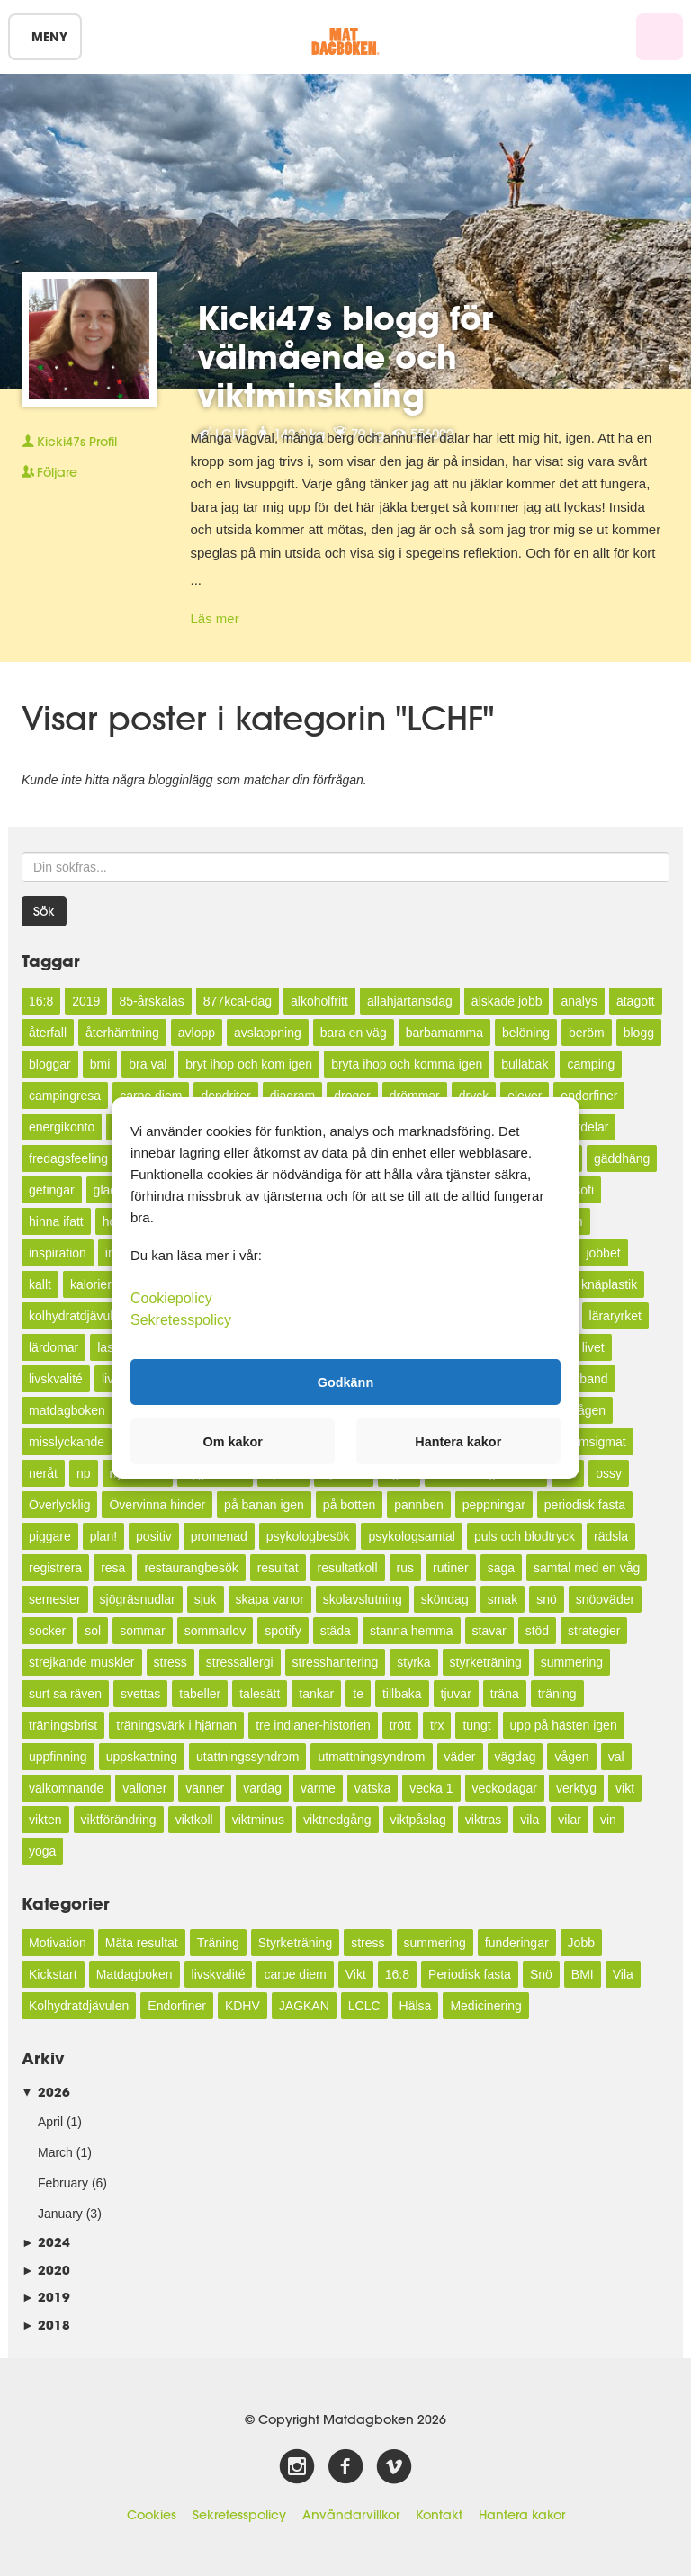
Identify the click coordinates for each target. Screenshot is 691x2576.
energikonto (61, 1127)
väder (460, 1756)
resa (113, 1568)
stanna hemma (411, 1630)
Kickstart (53, 1974)
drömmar (415, 1095)
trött (400, 1725)
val (616, 1756)
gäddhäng (622, 1158)
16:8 (41, 1001)
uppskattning (141, 1756)
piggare (50, 1536)
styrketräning (486, 1662)
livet (593, 1347)
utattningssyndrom (247, 1756)
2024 (46, 2241)
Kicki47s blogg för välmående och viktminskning (345, 356)
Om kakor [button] (233, 1442)
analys (579, 1001)
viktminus (258, 1819)
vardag (262, 1788)
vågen (571, 1756)
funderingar (517, 1943)
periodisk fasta (584, 1505)
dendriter (225, 1095)
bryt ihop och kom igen (248, 1064)
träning (557, 1693)
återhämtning (122, 1032)
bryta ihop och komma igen (406, 1064)
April (50, 2122)
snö (546, 1599)
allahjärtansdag (410, 1001)
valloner (144, 1788)
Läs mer (215, 618)
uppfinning (58, 1756)
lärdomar (53, 1347)
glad (105, 1190)
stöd (537, 1630)
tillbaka (402, 1693)
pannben (419, 1505)
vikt (624, 1788)
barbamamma (444, 1032)
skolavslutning (362, 1599)
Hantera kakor (522, 2515)
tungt (476, 1725)
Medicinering (485, 2006)
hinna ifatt (56, 1221)
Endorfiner (177, 2006)
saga (501, 1568)
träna (504, 1693)
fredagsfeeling (68, 1158)
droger (352, 1095)
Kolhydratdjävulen (79, 2006)
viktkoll (194, 1819)
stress (170, 1662)
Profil (69, 442)
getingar (52, 1190)
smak (502, 1599)
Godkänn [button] (345, 1381)
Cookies (151, 2515)
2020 (46, 2269)
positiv (154, 1536)
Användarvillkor (350, 2515)
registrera (55, 1568)
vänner (204, 1788)
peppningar (493, 1505)
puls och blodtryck (524, 1536)
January (60, 2213)
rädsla (611, 1536)
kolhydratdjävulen (78, 1316)
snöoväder (605, 1599)
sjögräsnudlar (137, 1599)
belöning (526, 1032)
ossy (609, 1473)
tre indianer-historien (313, 1725)
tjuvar (456, 1693)
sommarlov (215, 1630)
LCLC (364, 2006)
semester (55, 1599)
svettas (140, 1693)
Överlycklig (59, 1505)
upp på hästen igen (563, 1725)
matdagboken (67, 1410)
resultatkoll (348, 1568)
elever (524, 1095)
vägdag (515, 1756)
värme (318, 1788)
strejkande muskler (82, 1662)
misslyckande (66, 1442)
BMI (582, 1974)
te (358, 1693)
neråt (43, 1473)
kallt (40, 1284)
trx (437, 1725)
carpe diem (151, 1095)
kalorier (91, 1284)
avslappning (267, 1032)
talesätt (259, 1693)
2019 (86, 1001)
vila (529, 1819)
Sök (44, 911)
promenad (219, 1536)
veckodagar (504, 1788)
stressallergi (240, 1662)
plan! (103, 1536)
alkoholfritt (319, 1001)
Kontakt (439, 2515)
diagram (293, 1095)
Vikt (356, 1974)
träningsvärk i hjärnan (176, 1725)
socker (47, 1630)
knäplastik (609, 1284)
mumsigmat (593, 1442)
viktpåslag (418, 1819)
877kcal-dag (237, 1001)
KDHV (242, 2006)
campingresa (65, 1095)
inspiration (57, 1253)
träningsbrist (63, 1725)
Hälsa (415, 2006)
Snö (541, 1974)
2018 (46, 2324)
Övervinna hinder (157, 1505)
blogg (639, 1032)
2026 (46, 2091)
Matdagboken (134, 1974)
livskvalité (56, 1379)
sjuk (205, 1599)
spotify (283, 1630)
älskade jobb (507, 1001)
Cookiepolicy (171, 1298)
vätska (372, 1788)
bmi (100, 1064)
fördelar (587, 1127)
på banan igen (264, 1505)
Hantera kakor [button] (458, 1442)
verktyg (576, 1788)
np (83, 1473)
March (55, 2152)
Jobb (581, 1943)
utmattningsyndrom (371, 1756)
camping (591, 1064)
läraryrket (615, 1316)
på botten (349, 1505)
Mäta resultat (141, 1943)
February (63, 2183)
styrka (413, 1662)
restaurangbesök (191, 1568)
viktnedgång (337, 1819)
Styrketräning (295, 1943)
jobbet (603, 1253)
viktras (483, 1819)
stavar (489, 1630)
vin (608, 1819)
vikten (45, 1819)
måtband (583, 1379)
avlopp (196, 1032)
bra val (147, 1064)
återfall (48, 1032)
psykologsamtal (411, 1536)
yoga (42, 1851)
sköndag (445, 1599)
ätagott (635, 1001)
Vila (623, 1974)
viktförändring (119, 1819)
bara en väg (353, 1032)
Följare (49, 472)
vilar (569, 1819)
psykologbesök (308, 1536)
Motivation (57, 1943)
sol (93, 1630)
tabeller (199, 1693)
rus (405, 1568)
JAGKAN (304, 2006)
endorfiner (589, 1095)
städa (335, 1630)
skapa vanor (270, 1599)
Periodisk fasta (469, 1974)
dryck (474, 1095)
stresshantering (335, 1662)
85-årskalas (151, 1001)
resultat (278, 1568)
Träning (218, 1943)
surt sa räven (65, 1693)
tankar (316, 1693)
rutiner (451, 1568)
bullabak (524, 1064)
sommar (143, 1630)
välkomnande (66, 1788)
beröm (587, 1032)
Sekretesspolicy (239, 2515)
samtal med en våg (587, 1568)
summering (572, 1662)
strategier (594, 1630)
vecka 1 (431, 1788)
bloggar (50, 1064)
